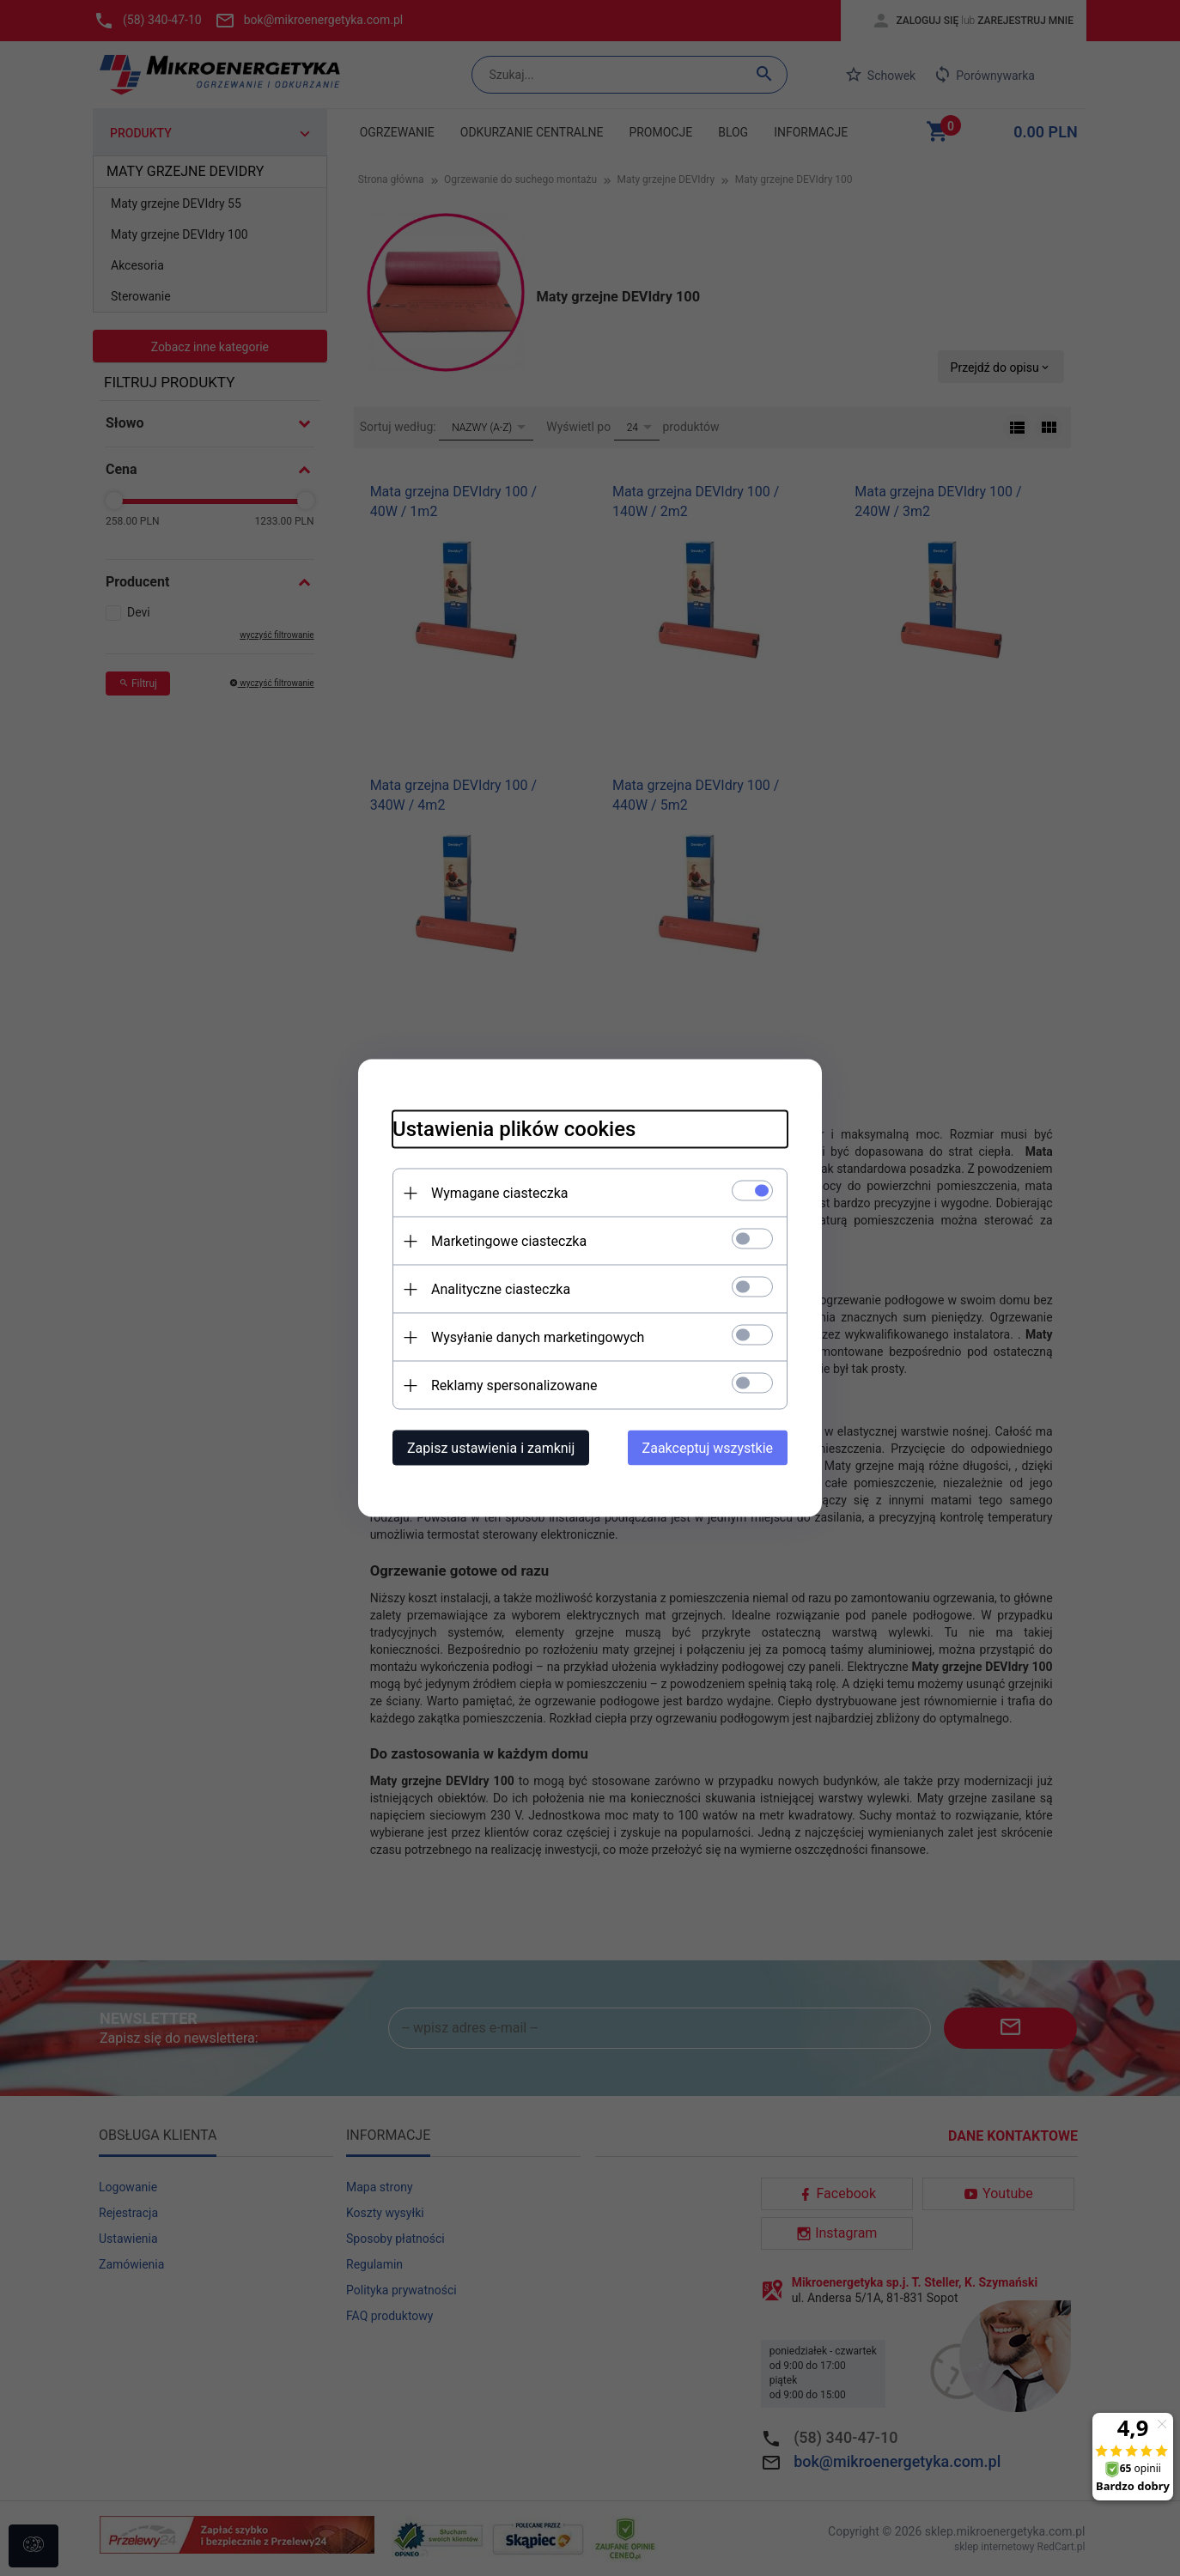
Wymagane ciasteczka (500, 1193)
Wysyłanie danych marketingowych (537, 1337)
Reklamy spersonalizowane (514, 1385)
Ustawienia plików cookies (514, 1129)
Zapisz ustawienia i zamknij (491, 1448)
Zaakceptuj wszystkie (707, 1448)
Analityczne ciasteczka (500, 1289)
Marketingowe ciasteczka (509, 1241)
